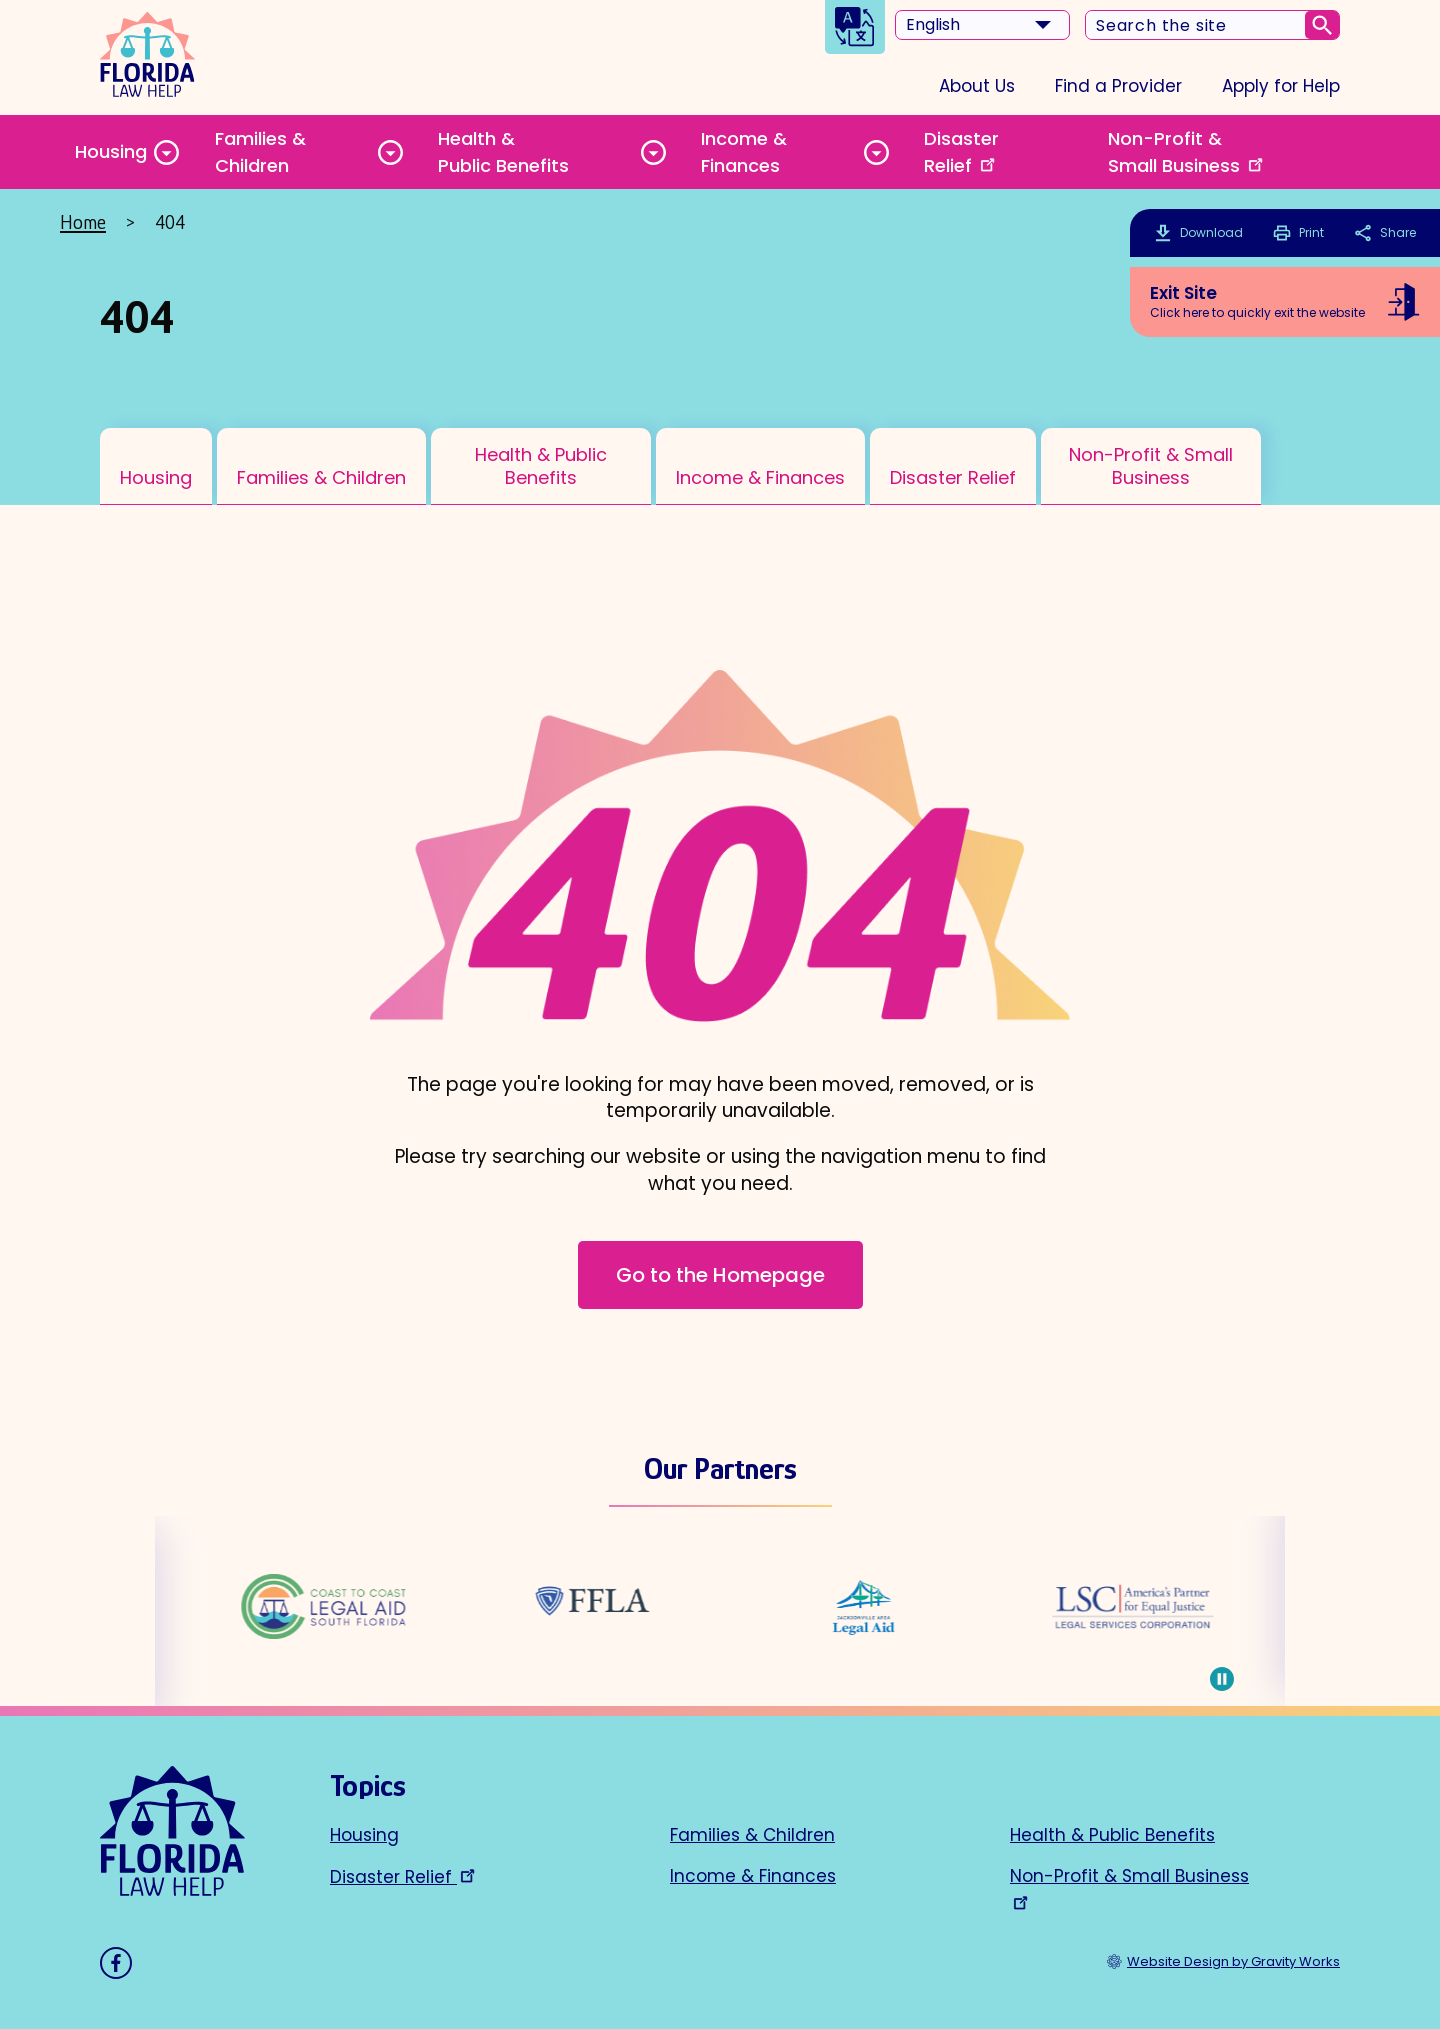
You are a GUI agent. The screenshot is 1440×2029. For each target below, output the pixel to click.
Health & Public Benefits (503, 152)
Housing (111, 151)
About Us (977, 86)
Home (83, 222)
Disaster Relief (961, 152)
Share (1385, 233)
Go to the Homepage (720, 1275)
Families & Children (260, 152)
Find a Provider (1118, 86)
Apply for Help (1281, 86)
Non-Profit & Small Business (1187, 152)
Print (1298, 233)
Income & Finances (744, 152)
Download (1211, 232)
